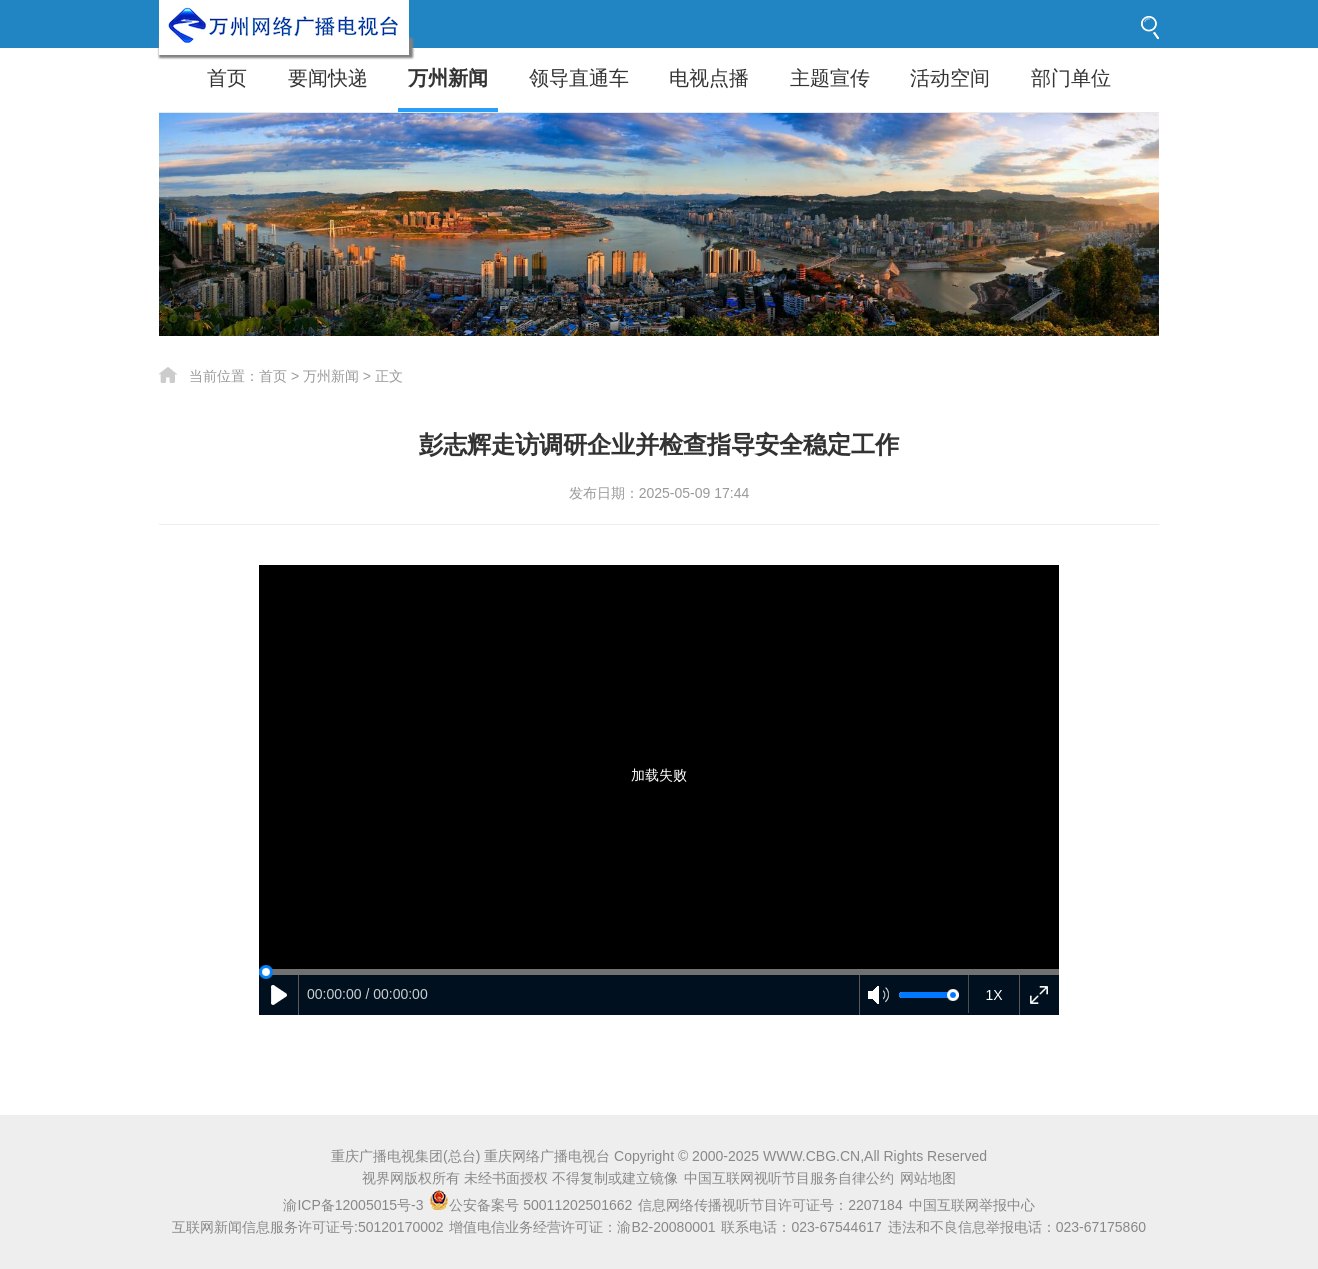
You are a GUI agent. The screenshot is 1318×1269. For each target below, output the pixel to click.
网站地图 (928, 1178)
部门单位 (1071, 78)
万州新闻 (448, 78)
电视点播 (709, 78)
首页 (227, 78)
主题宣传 (830, 78)
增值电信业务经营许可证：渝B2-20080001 (582, 1227)
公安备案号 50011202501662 (532, 1205)
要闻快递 (328, 78)
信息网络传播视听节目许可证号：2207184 (770, 1205)
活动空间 (950, 78)
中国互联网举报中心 (972, 1205)
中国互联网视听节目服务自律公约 (789, 1178)
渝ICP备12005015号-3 (353, 1205)
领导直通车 (579, 78)
